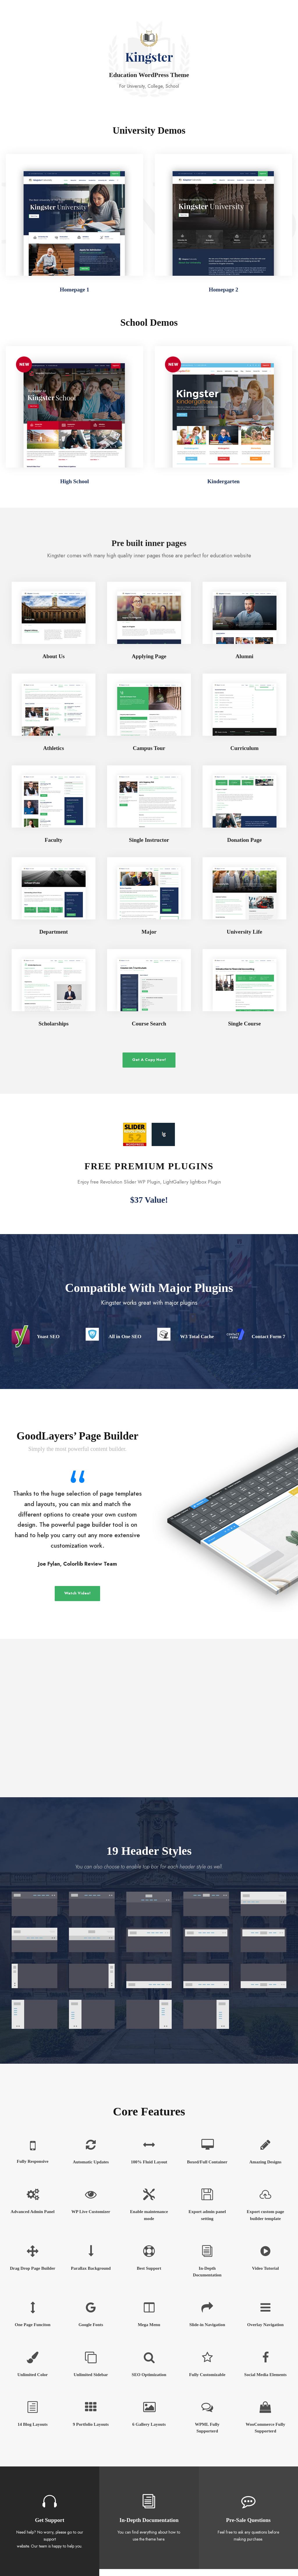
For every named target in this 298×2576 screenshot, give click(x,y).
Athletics (53, 748)
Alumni (244, 656)
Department (53, 932)
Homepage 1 (74, 290)
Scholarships (53, 1024)
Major (149, 932)
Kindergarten (223, 481)
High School (74, 481)
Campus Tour (149, 748)
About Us (53, 656)
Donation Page (244, 840)
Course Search (149, 1024)
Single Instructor (149, 840)
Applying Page (149, 656)
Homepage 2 (223, 290)
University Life (244, 932)
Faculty (53, 840)
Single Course (244, 1024)
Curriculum (244, 748)
